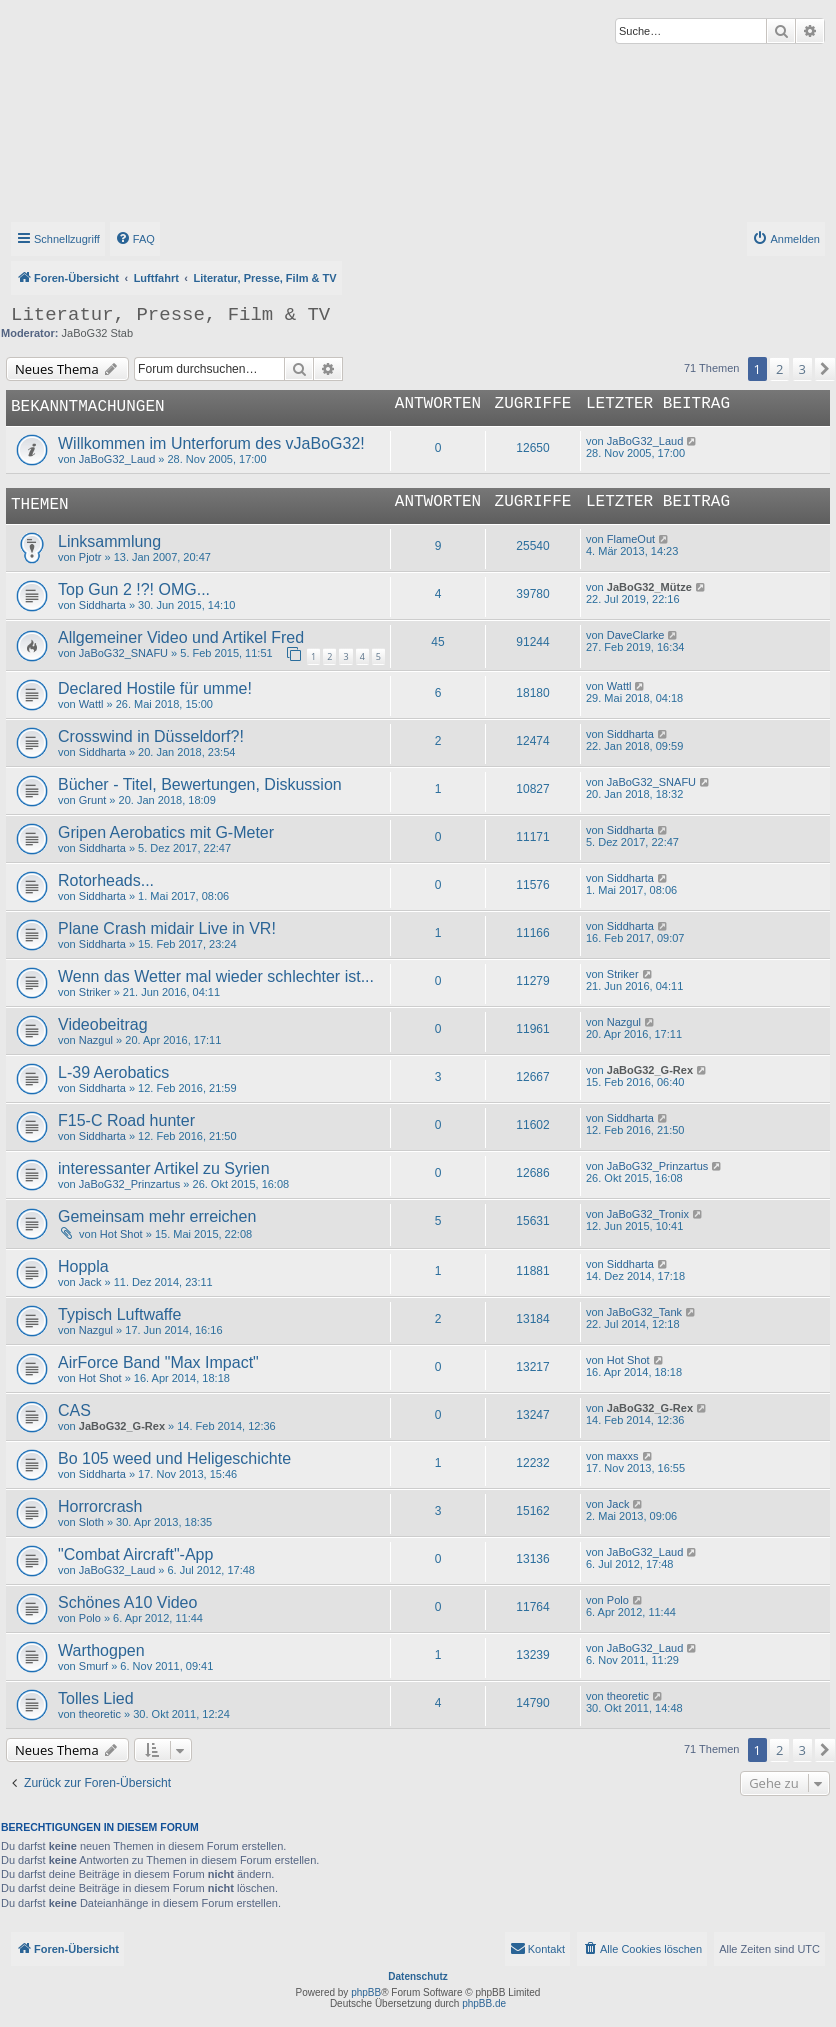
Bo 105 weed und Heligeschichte (174, 1458)
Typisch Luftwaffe (119, 1314)
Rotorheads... (106, 880)
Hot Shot (121, 1234)
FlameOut (631, 539)
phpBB (366, 1992)
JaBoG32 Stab (98, 333)
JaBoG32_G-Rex (650, 1070)
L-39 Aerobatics (113, 1072)
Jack (90, 1282)
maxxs (623, 1456)
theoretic (100, 1714)
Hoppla (83, 1266)
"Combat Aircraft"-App (135, 1554)
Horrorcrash (100, 1506)
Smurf (93, 1666)
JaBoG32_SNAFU (123, 653)
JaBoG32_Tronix (648, 1214)
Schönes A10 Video (127, 1602)
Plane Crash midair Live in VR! (167, 928)
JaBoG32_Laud (117, 459)
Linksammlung (109, 541)
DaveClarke (635, 635)
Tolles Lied (96, 1698)
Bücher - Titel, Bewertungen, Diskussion (200, 784)
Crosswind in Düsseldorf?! (151, 736)
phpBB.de (484, 2003)
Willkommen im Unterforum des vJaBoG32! (211, 443)
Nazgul (96, 1040)
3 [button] (802, 369)
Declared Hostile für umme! (155, 688)
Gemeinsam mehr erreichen (157, 1216)
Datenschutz (417, 1976)
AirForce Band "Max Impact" (158, 1362)
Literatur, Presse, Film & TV (170, 315)
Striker (95, 992)
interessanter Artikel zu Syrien (164, 1168)
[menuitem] (135, 239)
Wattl (91, 704)
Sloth (91, 1522)
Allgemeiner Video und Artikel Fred (181, 637)
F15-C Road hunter (126, 1120)
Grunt (93, 800)
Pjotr (90, 557)
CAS (74, 1410)
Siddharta (102, 605)
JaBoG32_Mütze (649, 587)
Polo (90, 1618)
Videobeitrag (103, 1024)
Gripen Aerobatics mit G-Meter (166, 832)
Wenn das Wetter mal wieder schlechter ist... (216, 976)
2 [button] (779, 369)
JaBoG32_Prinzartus (130, 1184)
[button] (825, 369)
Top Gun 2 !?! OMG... (134, 589)
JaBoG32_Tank (644, 1312)
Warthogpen (101, 1650)
